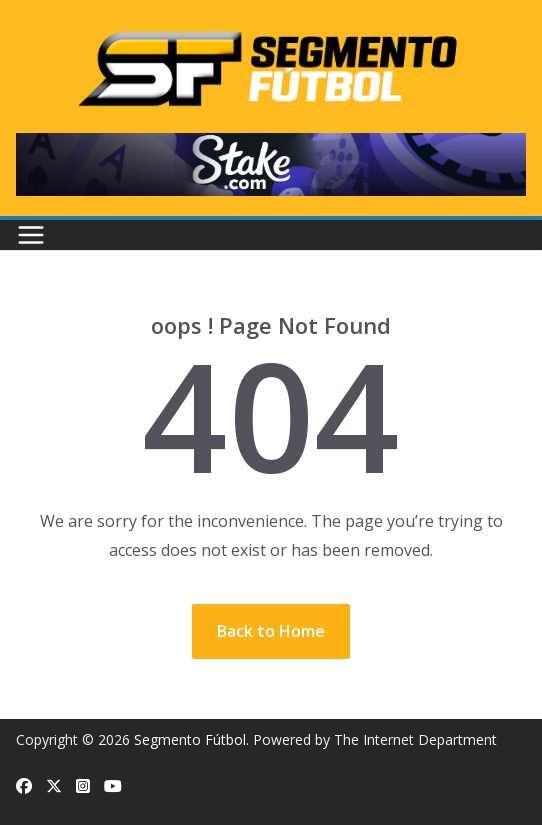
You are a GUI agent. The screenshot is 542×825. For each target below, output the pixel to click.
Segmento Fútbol (190, 739)
